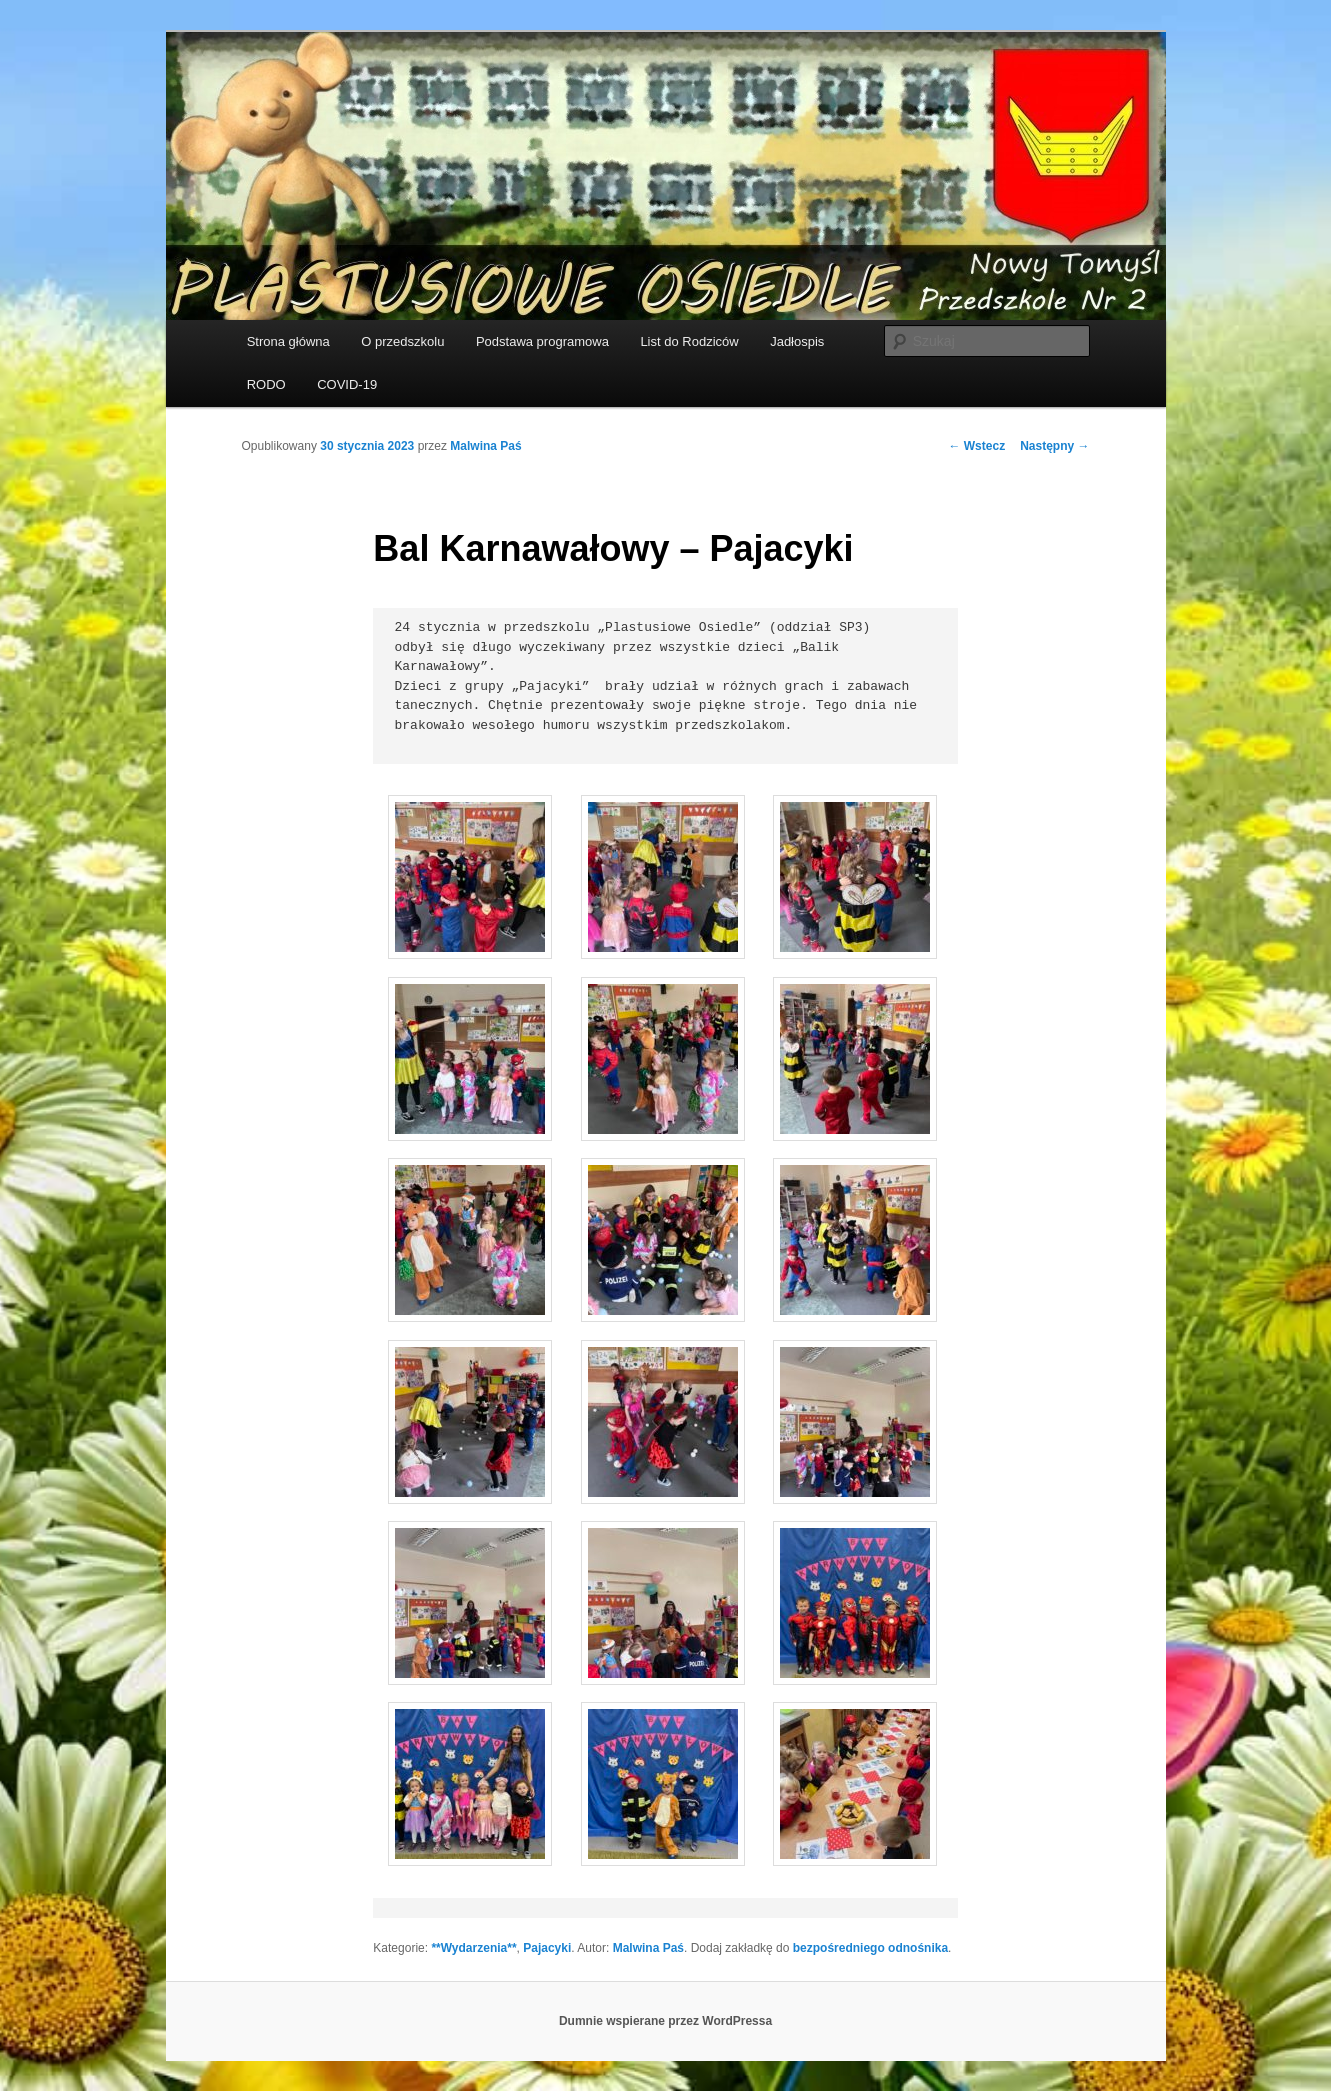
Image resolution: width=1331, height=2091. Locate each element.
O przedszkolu (402, 341)
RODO (266, 384)
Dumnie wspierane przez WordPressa (665, 2021)
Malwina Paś (485, 446)
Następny (1054, 446)
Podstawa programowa (542, 341)
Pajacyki (547, 1948)
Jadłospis (797, 341)
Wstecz (976, 446)
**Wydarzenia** (473, 1948)
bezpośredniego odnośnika (870, 1948)
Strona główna (288, 341)
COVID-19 (347, 384)
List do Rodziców (689, 341)
